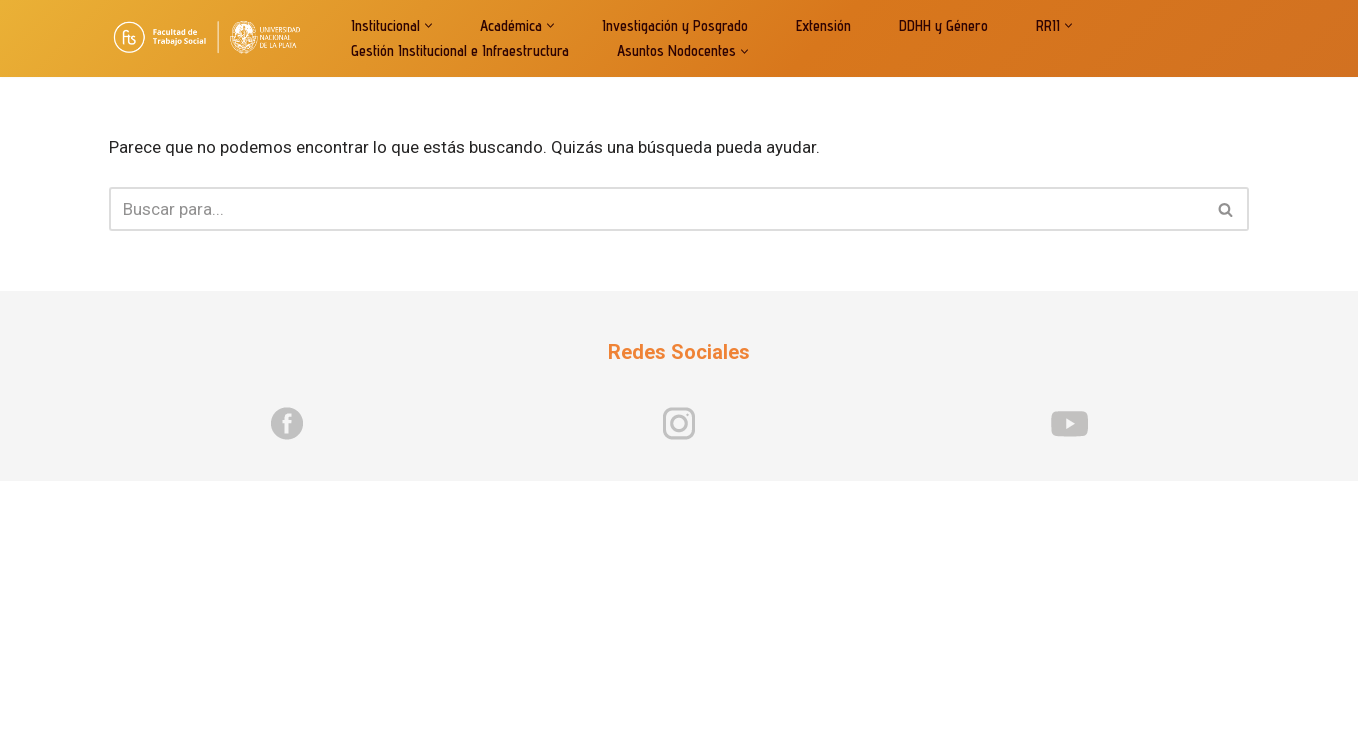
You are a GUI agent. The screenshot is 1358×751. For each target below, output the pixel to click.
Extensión (823, 25)
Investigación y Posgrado (675, 25)
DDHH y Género (943, 25)
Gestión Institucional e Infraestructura (460, 50)
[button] (428, 25)
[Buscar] (656, 209)
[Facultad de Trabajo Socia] (213, 38)
